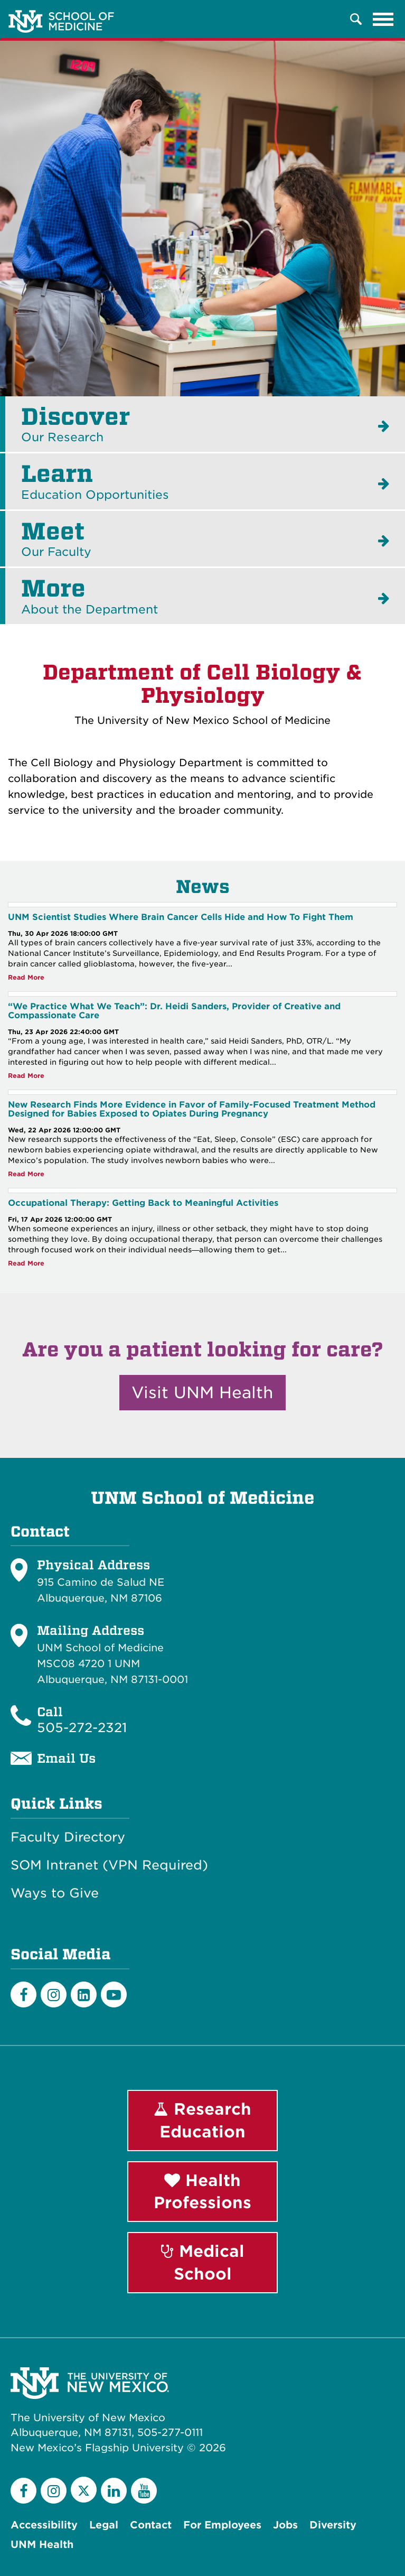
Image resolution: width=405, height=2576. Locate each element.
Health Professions (202, 2191)
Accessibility (44, 2525)
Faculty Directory (68, 1837)
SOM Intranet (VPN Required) (109, 1865)
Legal (103, 2525)
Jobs (285, 2525)
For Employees (222, 2525)
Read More (26, 977)
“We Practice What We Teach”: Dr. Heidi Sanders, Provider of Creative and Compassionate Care (174, 1011)
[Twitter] (84, 2490)
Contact (151, 2525)
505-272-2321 (82, 1727)
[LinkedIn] (84, 1994)
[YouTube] (144, 2491)
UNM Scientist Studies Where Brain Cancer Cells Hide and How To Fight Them (180, 917)
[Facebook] (23, 1994)
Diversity (332, 2525)
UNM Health (42, 2544)
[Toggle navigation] (383, 19)
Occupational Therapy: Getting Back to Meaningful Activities (143, 1203)
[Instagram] (54, 1994)
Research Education (202, 2120)
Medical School (202, 2262)
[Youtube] (114, 1994)
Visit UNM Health (202, 1392)
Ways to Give (55, 1893)
